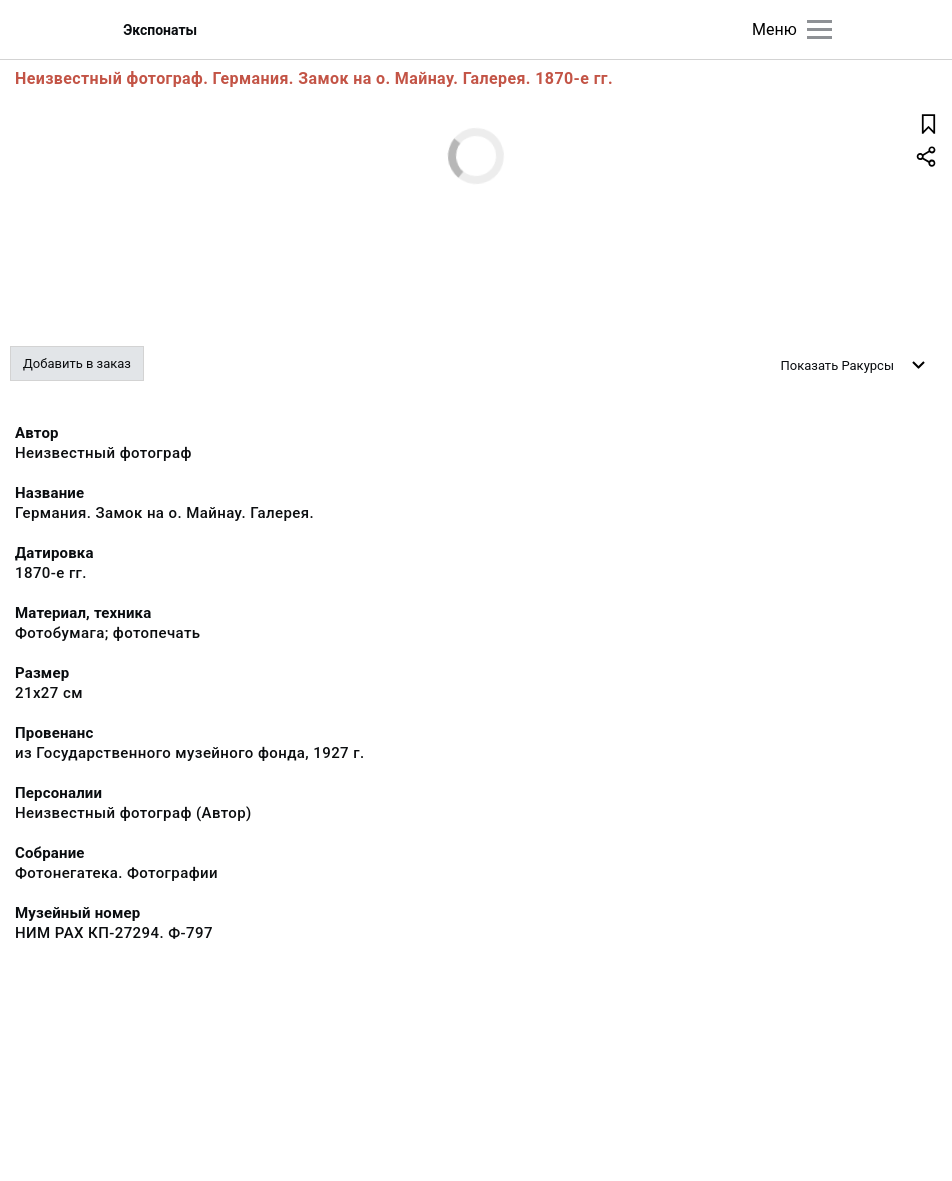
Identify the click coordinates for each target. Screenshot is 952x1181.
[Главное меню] (819, 29)
